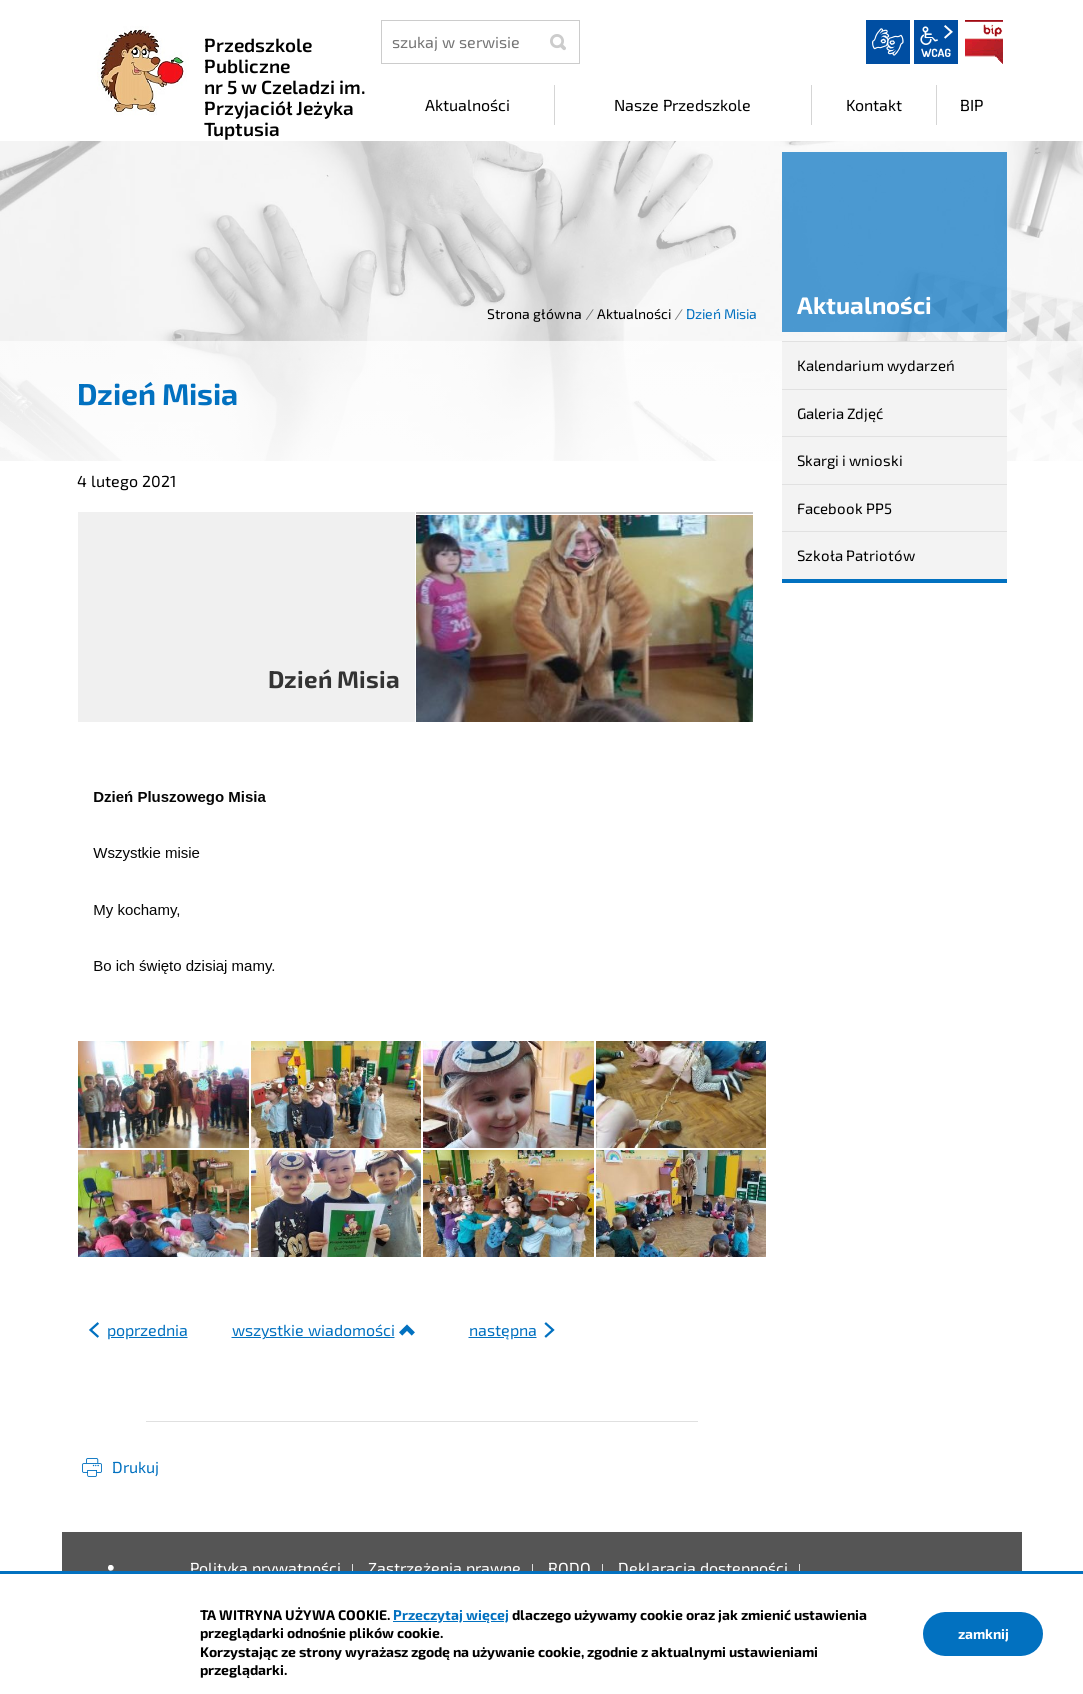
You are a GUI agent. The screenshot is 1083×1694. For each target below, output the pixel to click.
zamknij (983, 1633)
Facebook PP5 (844, 508)
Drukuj (135, 1466)
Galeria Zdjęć (840, 413)
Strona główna (534, 313)
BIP (984, 42)
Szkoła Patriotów (856, 555)
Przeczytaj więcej (451, 1614)
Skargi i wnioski (850, 460)
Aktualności (634, 313)
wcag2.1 (936, 42)
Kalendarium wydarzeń (876, 365)
